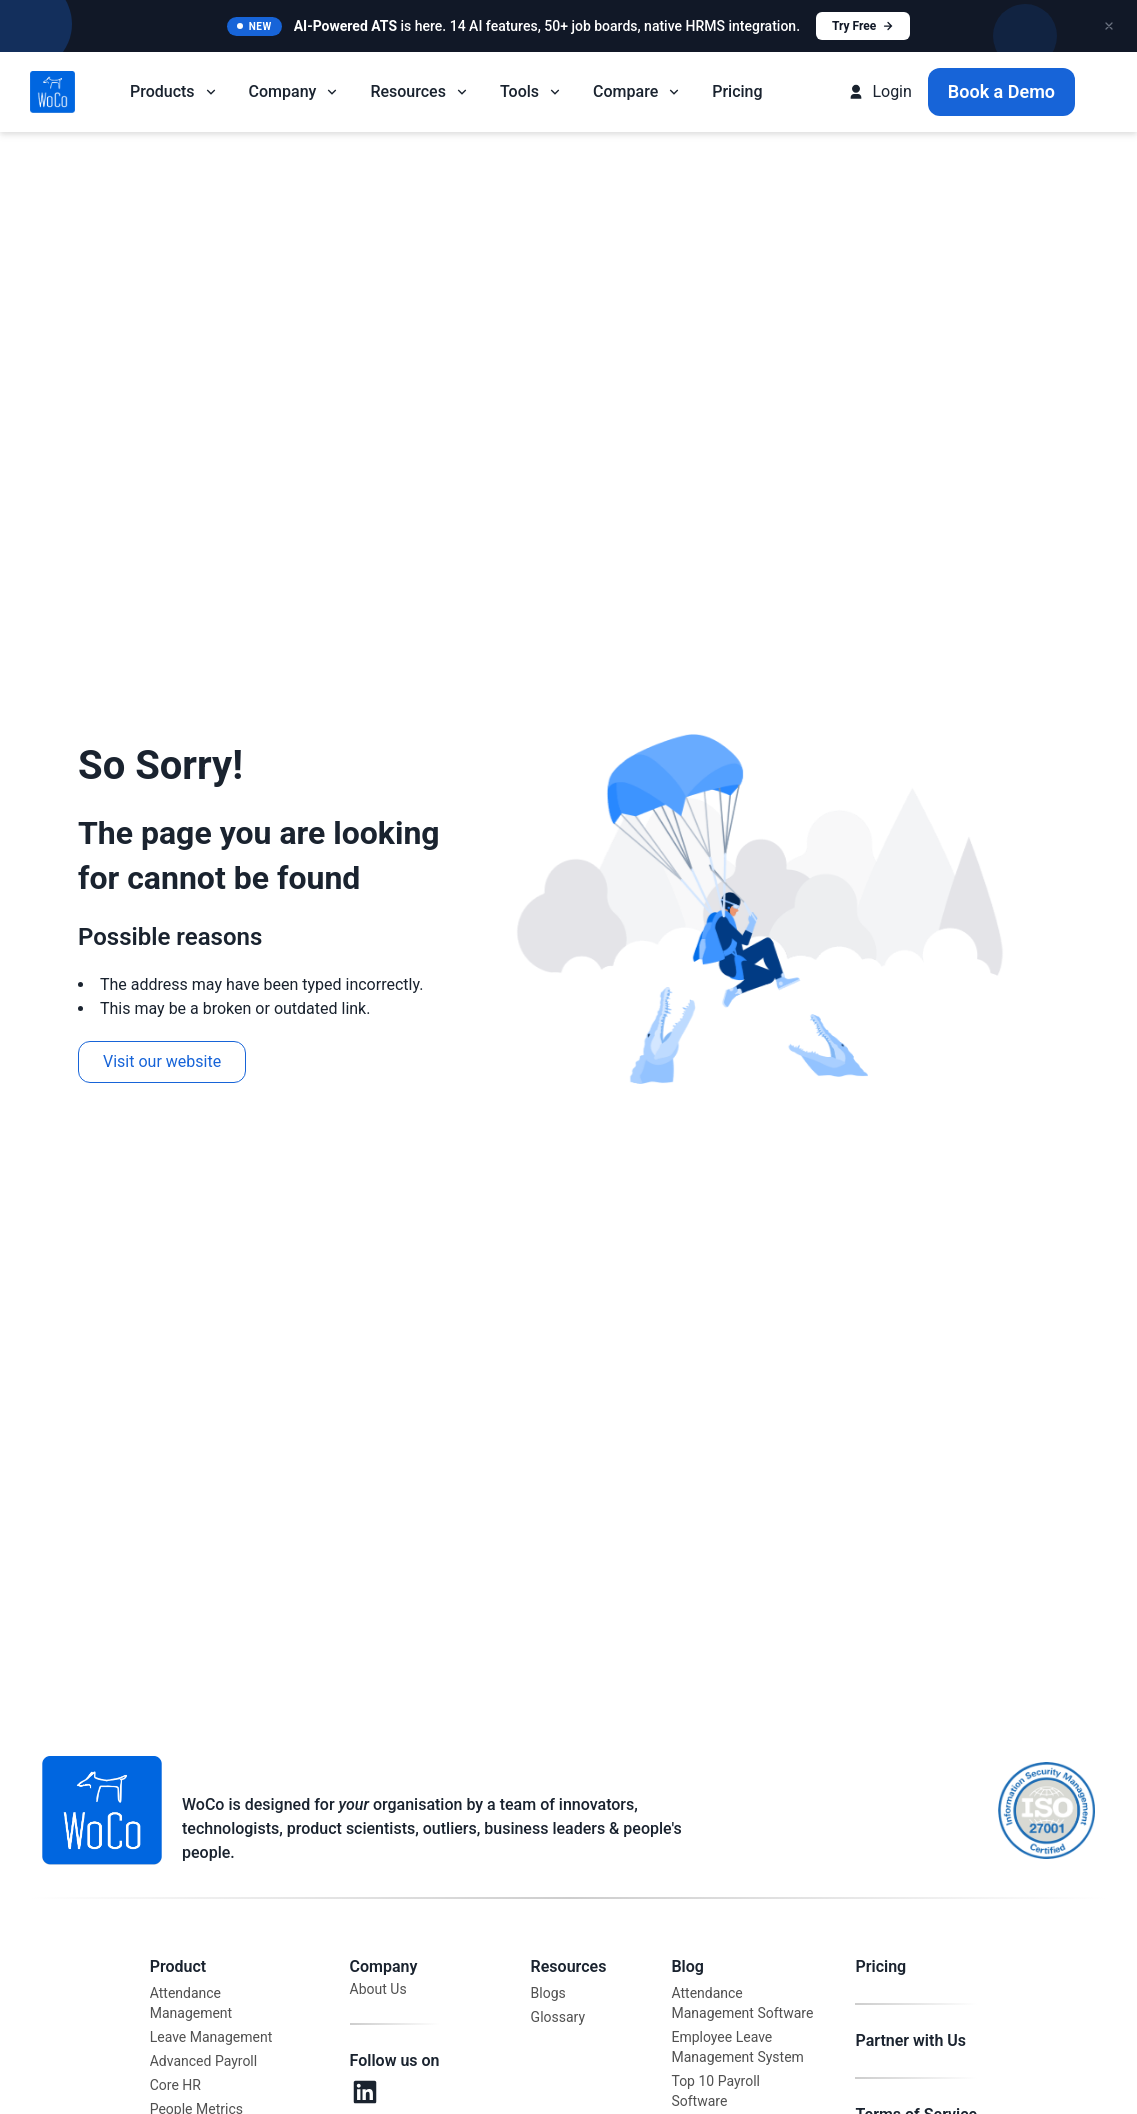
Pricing (737, 91)
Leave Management (211, 2037)
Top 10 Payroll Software (715, 2091)
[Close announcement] (1109, 26)
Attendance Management (191, 2003)
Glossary (558, 2017)
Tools (531, 91)
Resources (420, 91)
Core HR (175, 2085)
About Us (378, 1989)
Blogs (548, 1993)
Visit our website (162, 1061)
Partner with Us (910, 2040)
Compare (637, 91)
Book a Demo (1001, 91)
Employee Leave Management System (737, 2047)
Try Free (863, 26)
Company (295, 91)
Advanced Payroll (203, 2061)
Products (174, 91)
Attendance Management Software (742, 2003)
